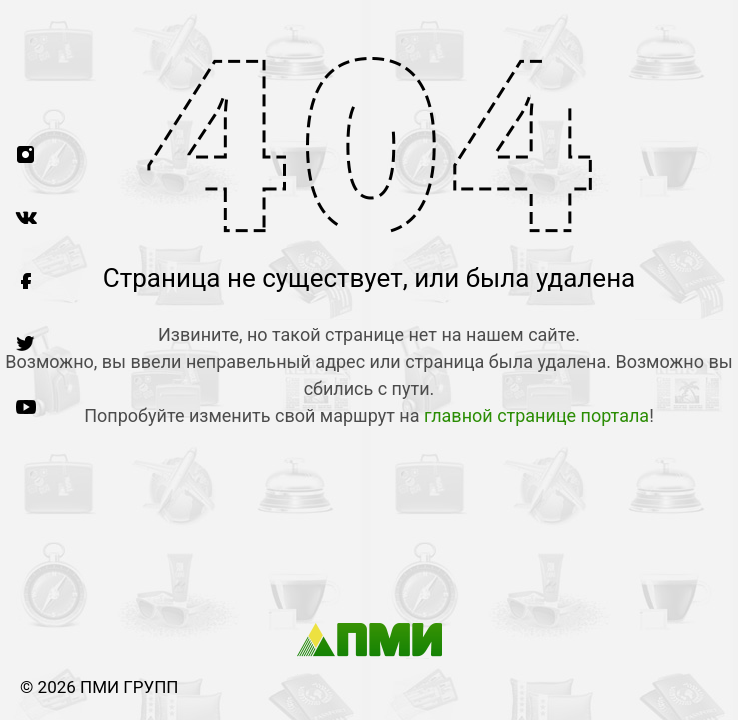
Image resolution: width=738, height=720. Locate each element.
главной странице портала (536, 415)
